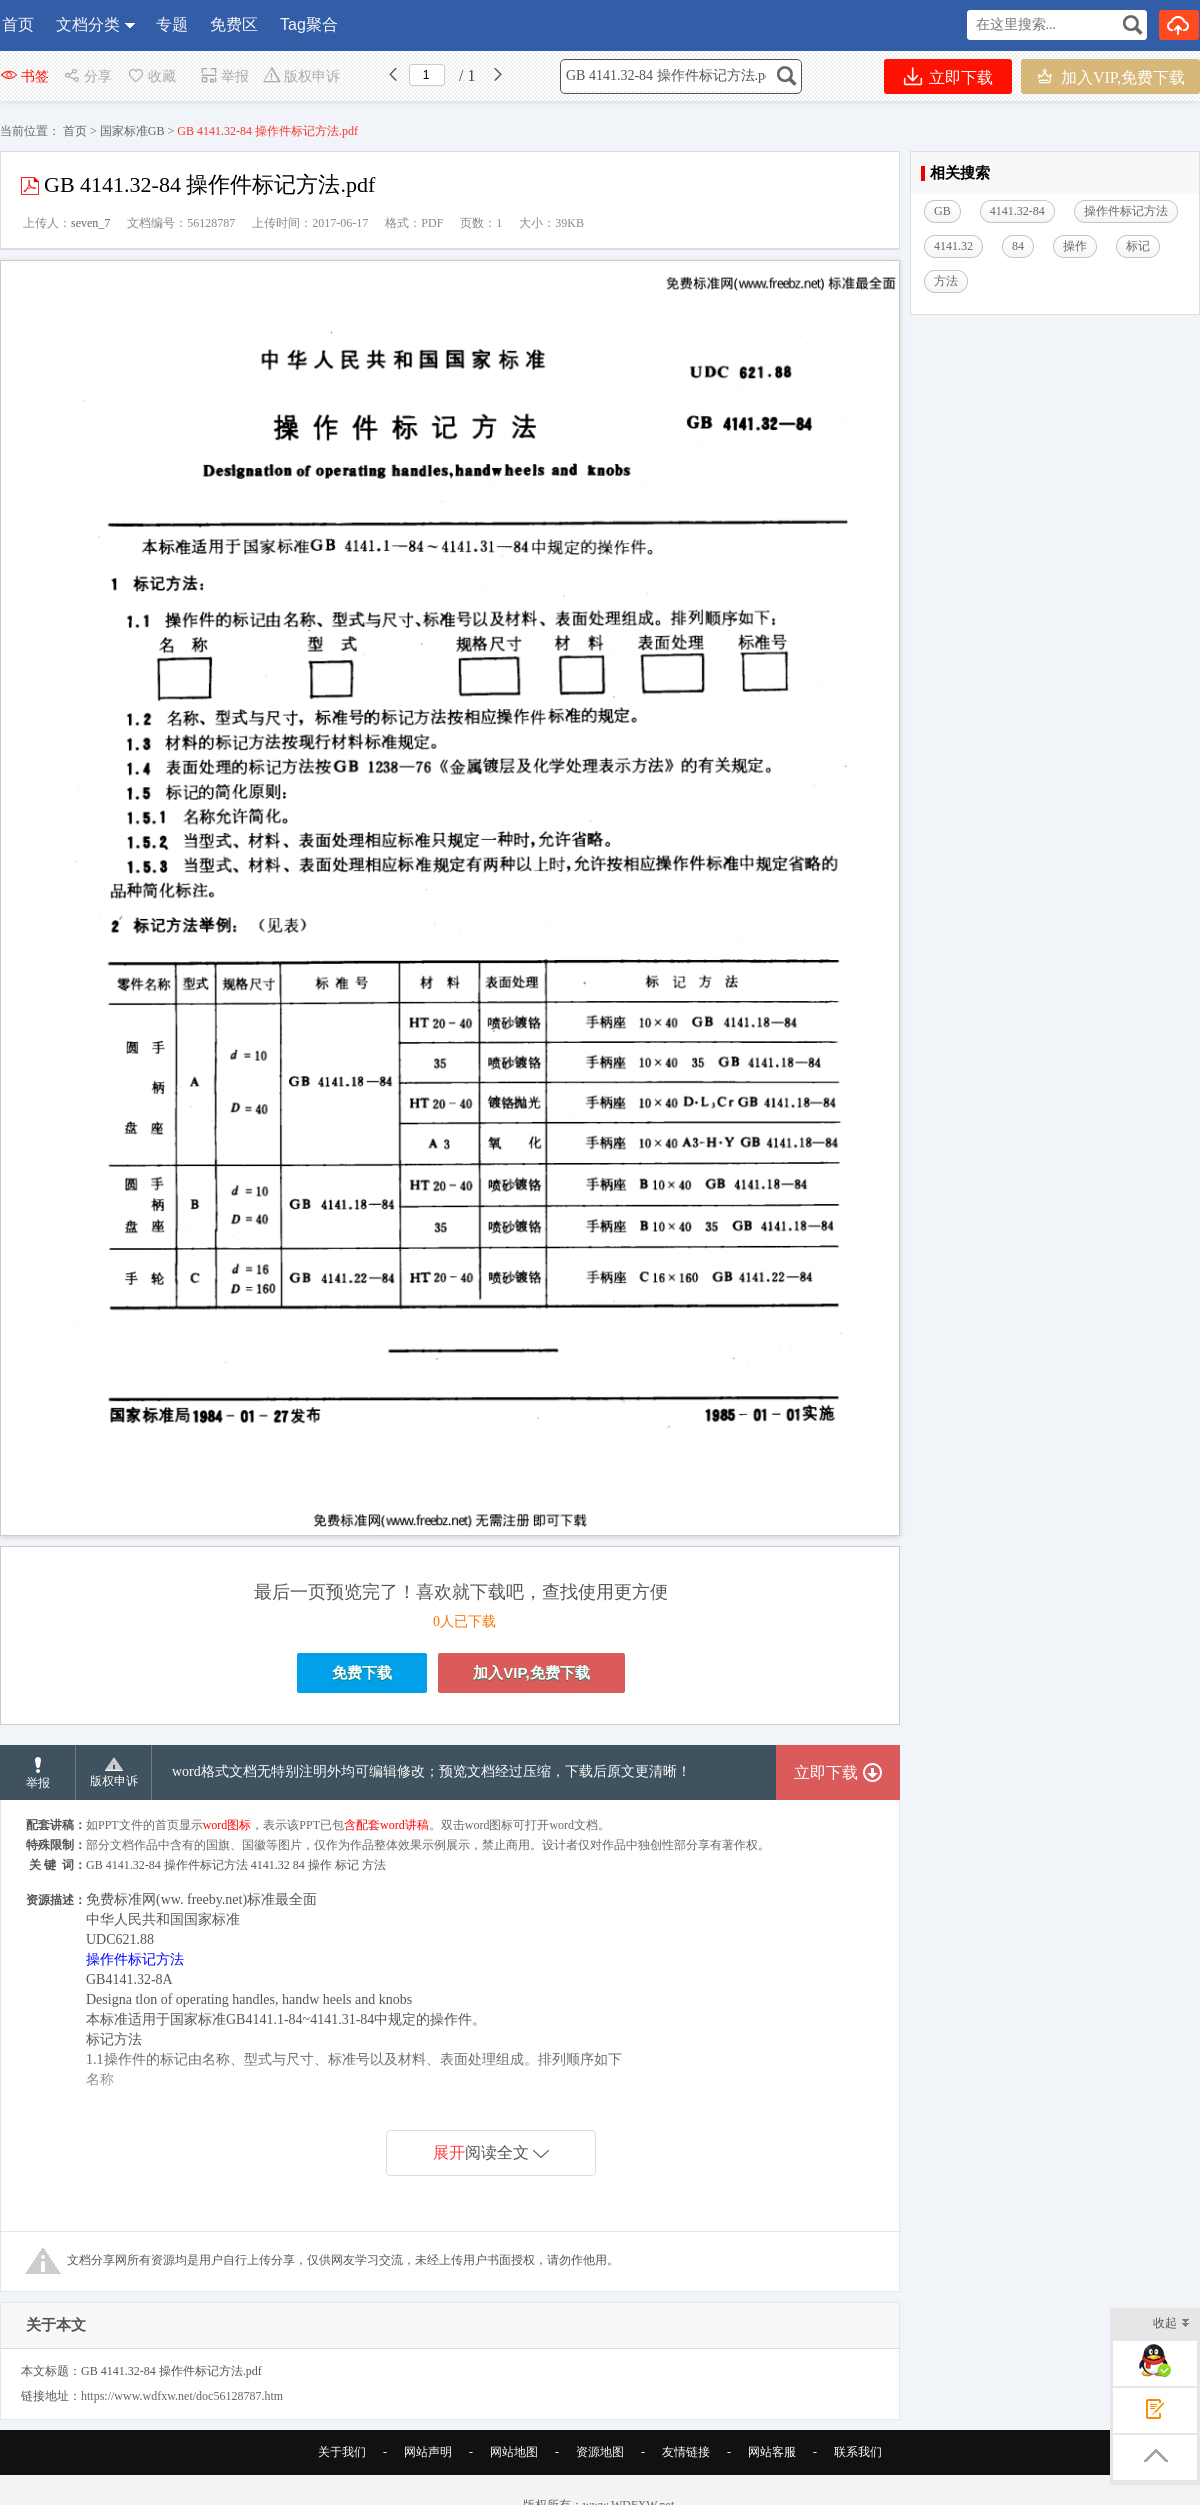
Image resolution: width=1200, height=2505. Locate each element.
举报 (224, 76)
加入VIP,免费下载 (1110, 76)
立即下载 (948, 76)
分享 (87, 76)
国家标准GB (132, 131)
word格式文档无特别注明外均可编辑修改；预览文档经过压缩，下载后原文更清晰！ (431, 1771)
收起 (1171, 2324)
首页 (18, 24)
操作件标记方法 (135, 1959)
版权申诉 (301, 76)
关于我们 (342, 2452)
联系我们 (858, 2452)
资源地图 (600, 2452)
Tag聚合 (309, 24)
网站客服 (772, 2452)
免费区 (234, 24)
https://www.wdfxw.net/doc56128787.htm (182, 2396)
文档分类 (88, 24)
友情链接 (686, 2452)
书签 (24, 76)
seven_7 (90, 223)
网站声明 (428, 2452)
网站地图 (514, 2452)
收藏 (151, 76)
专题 (172, 24)
